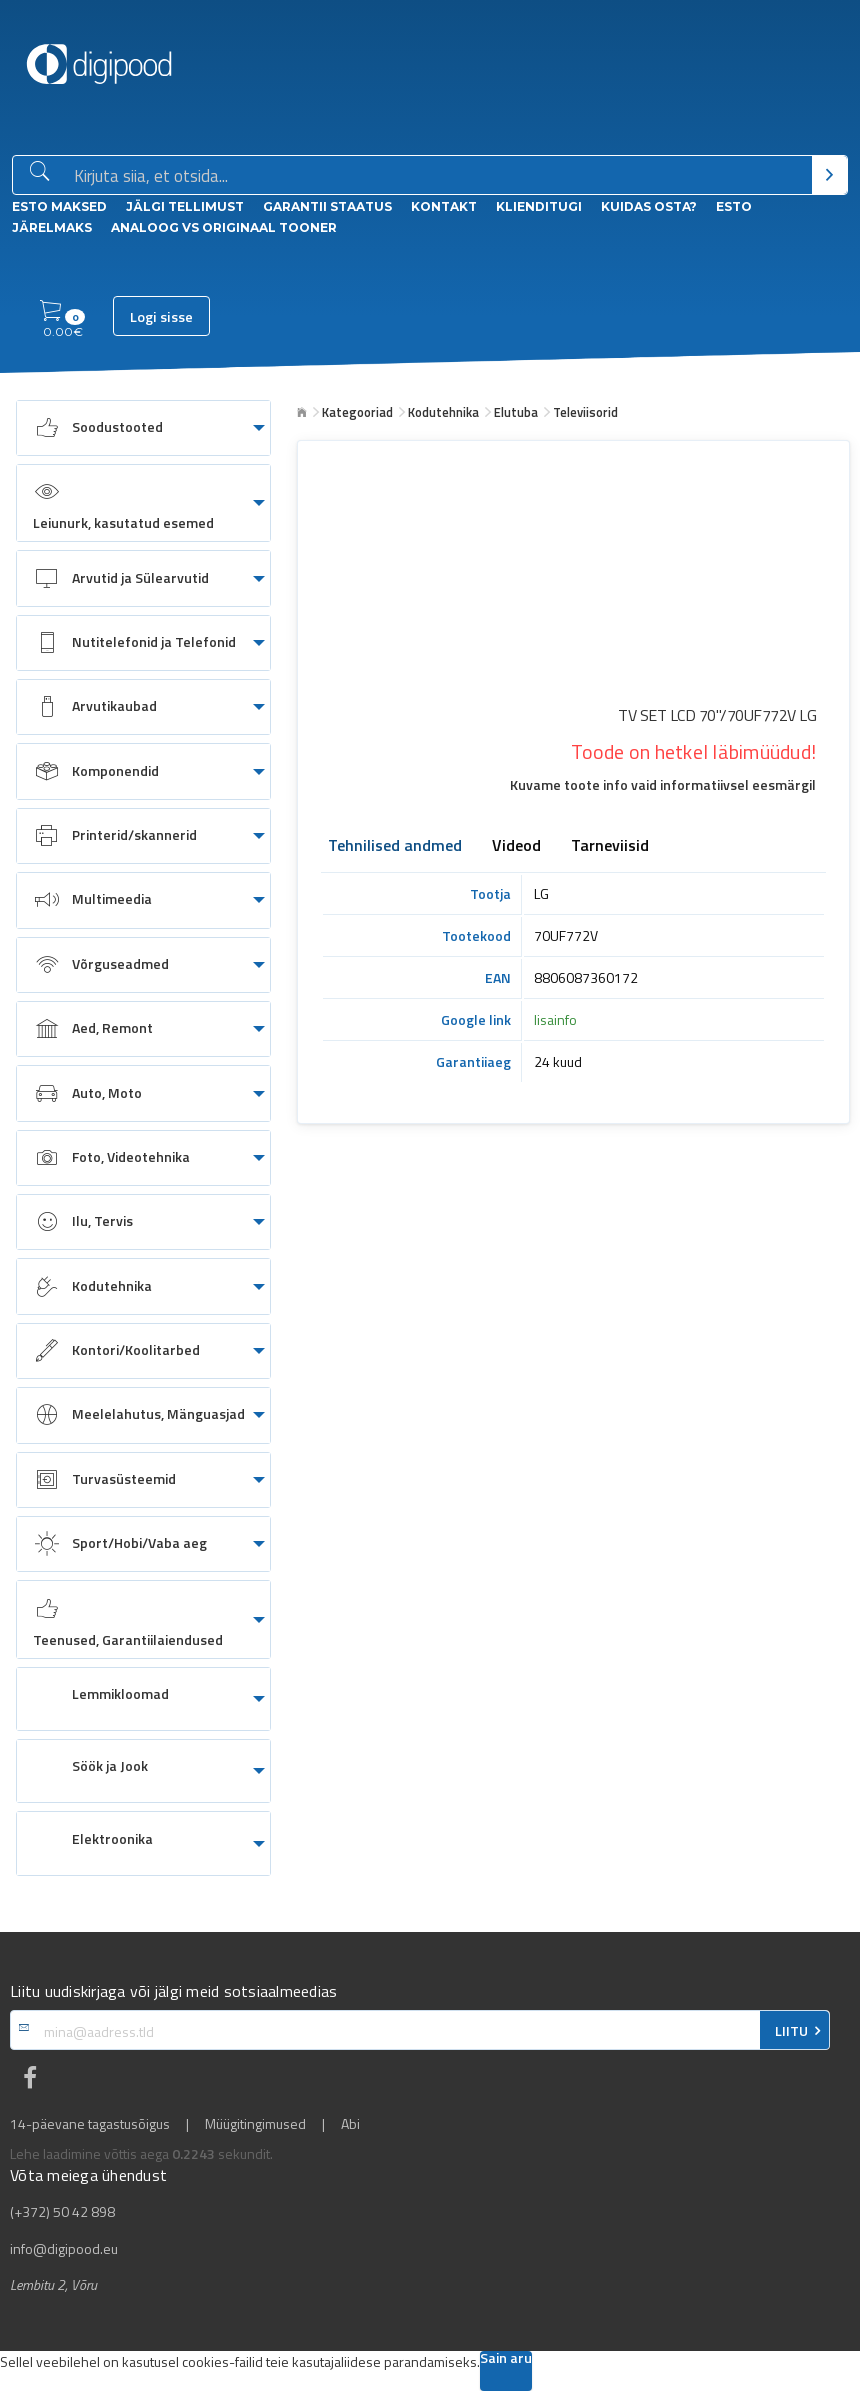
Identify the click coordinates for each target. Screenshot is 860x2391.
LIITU (791, 2031)
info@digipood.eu (64, 2249)
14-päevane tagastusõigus (90, 2124)
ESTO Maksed (59, 206)
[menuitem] (143, 428)
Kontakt (444, 206)
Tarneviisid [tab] (610, 847)
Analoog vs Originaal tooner (224, 227)
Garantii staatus (327, 206)
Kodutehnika (443, 412)
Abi (350, 2124)
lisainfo (555, 1019)
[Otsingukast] (439, 176)
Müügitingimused (255, 2124)
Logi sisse (161, 317)
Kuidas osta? (649, 206)
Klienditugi (539, 206)
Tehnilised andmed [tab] (395, 847)
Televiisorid (585, 412)
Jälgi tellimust (185, 206)
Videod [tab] (516, 847)
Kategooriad (357, 412)
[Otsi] (829, 175)
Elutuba (516, 412)
